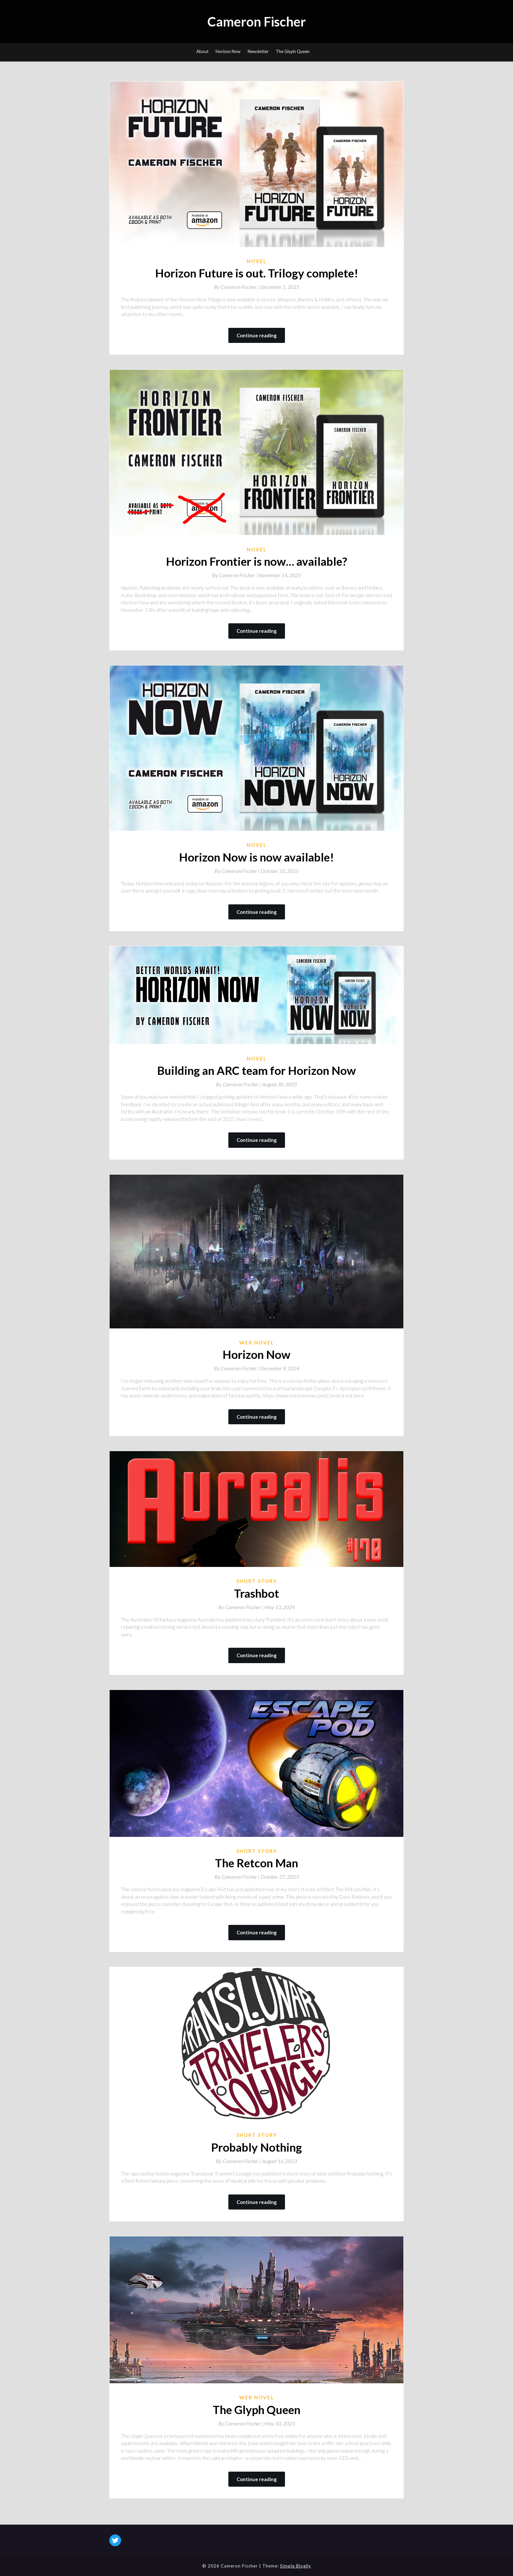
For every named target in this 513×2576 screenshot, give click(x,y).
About (202, 51)
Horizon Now (228, 51)
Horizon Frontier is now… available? (256, 561)
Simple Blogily (295, 2565)
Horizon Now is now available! (256, 857)
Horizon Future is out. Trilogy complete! (256, 273)
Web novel (256, 1342)
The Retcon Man (256, 1863)
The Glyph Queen (293, 51)
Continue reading (257, 335)
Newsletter (258, 51)
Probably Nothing (256, 2147)
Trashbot (256, 1593)
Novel (257, 261)
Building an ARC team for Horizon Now (256, 1070)
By (237, 287)
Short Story (256, 1581)
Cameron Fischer (256, 21)
